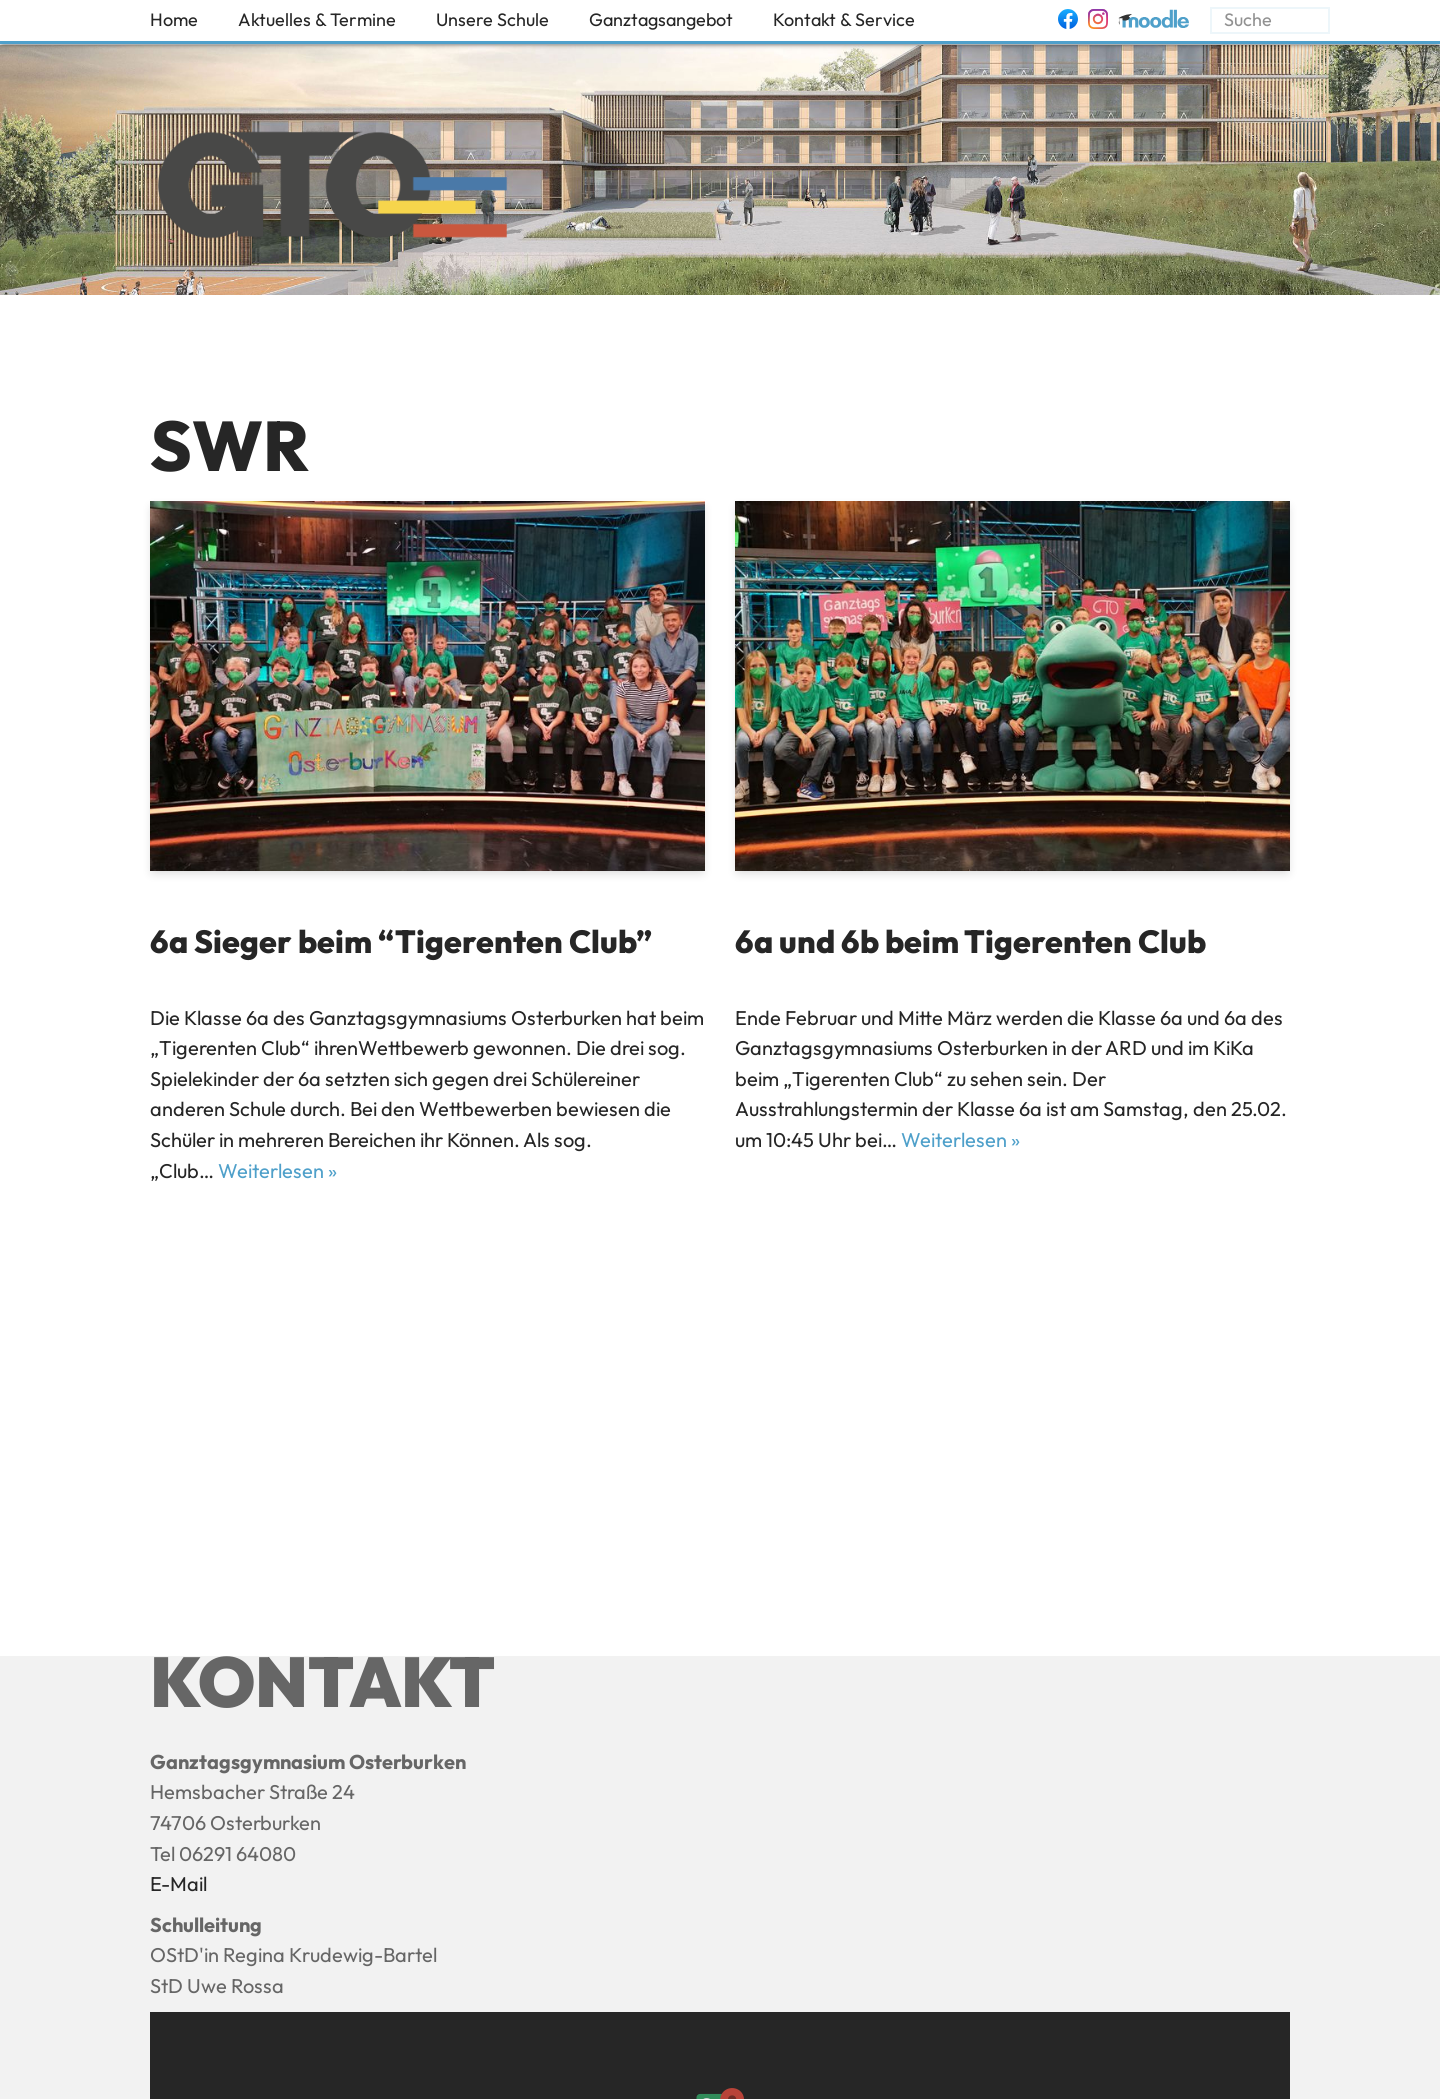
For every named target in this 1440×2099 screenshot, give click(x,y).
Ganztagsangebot (661, 19)
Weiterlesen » (277, 1170)
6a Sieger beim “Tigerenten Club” (401, 941)
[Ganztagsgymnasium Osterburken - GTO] (332, 190)
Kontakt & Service (844, 19)
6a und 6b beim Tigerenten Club (970, 941)
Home (174, 19)
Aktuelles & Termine (317, 19)
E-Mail (178, 1883)
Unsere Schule (492, 19)
